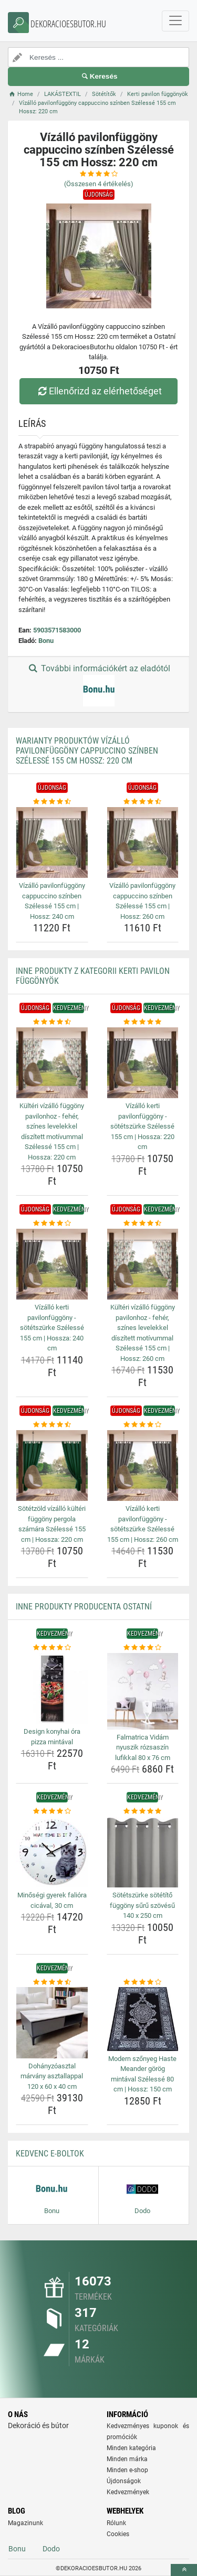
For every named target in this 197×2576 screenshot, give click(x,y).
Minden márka (127, 2459)
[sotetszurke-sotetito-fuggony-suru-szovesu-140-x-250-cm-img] (143, 1852)
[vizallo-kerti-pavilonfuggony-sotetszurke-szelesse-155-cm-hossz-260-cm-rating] (143, 1425)
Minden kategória (131, 2448)
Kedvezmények (128, 2492)
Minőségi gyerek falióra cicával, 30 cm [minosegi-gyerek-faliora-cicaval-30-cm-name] (52, 1900)
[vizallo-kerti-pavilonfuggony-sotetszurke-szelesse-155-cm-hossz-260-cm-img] (143, 1465)
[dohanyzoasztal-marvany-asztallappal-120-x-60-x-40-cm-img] (52, 2022)
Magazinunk (25, 2523)
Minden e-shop (127, 2470)
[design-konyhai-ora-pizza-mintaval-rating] (52, 1648)
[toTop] (184, 2570)
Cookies (118, 2534)
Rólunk (116, 2523)
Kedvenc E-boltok (50, 2154)
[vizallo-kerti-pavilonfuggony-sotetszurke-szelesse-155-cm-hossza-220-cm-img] (143, 1063)
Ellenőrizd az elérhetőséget (98, 391)
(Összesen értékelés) (98, 184)
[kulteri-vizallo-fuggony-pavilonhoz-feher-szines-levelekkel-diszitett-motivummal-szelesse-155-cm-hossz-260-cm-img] (143, 1264)
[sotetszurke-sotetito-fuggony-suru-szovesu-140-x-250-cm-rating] (143, 1811)
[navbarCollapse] (175, 20)
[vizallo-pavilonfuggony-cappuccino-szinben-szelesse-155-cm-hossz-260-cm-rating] (143, 802)
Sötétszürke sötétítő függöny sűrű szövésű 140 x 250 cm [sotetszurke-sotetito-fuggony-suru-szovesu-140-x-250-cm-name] (142, 1905)
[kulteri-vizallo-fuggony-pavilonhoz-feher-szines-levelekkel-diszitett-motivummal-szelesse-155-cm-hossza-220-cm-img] (52, 1063)
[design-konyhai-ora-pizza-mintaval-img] (52, 1688)
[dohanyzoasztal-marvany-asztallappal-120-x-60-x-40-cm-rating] (52, 1982)
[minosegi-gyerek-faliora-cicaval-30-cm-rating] (52, 1811)
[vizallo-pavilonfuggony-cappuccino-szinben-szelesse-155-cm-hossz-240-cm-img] (52, 842)
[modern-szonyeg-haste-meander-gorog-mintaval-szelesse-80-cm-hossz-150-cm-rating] (143, 1982)
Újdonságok (124, 2481)
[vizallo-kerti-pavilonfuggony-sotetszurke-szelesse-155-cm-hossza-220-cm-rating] (143, 1022)
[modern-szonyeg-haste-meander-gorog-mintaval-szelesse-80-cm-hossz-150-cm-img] (143, 2019)
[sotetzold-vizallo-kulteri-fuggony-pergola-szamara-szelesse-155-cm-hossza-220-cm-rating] (52, 1425)
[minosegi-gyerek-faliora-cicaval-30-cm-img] (52, 1852)
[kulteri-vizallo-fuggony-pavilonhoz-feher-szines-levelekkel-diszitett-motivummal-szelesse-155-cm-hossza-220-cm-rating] (52, 1022)
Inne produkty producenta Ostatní (84, 1607)
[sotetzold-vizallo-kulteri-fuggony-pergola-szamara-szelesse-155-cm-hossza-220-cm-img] (52, 1465)
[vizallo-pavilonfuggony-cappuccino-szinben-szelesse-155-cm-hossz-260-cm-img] (143, 842)
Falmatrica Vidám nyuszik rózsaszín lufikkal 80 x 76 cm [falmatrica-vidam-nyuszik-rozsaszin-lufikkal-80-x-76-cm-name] (142, 1747)
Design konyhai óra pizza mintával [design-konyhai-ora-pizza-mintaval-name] (52, 1736)
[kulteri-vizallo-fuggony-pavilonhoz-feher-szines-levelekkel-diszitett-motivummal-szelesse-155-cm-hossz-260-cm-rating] (143, 1223)
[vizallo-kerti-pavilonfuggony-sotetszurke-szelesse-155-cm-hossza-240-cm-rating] (52, 1223)
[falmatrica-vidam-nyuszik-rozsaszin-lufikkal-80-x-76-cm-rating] (143, 1648)
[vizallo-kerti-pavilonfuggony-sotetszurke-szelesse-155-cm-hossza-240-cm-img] (52, 1264)
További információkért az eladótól (98, 684)
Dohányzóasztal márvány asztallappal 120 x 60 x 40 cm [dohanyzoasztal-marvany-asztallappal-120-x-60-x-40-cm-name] (51, 2076)
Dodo (51, 2549)
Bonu (46, 641)
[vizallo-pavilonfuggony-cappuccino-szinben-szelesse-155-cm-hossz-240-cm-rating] (52, 802)
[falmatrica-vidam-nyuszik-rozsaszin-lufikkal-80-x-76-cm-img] (143, 1691)
